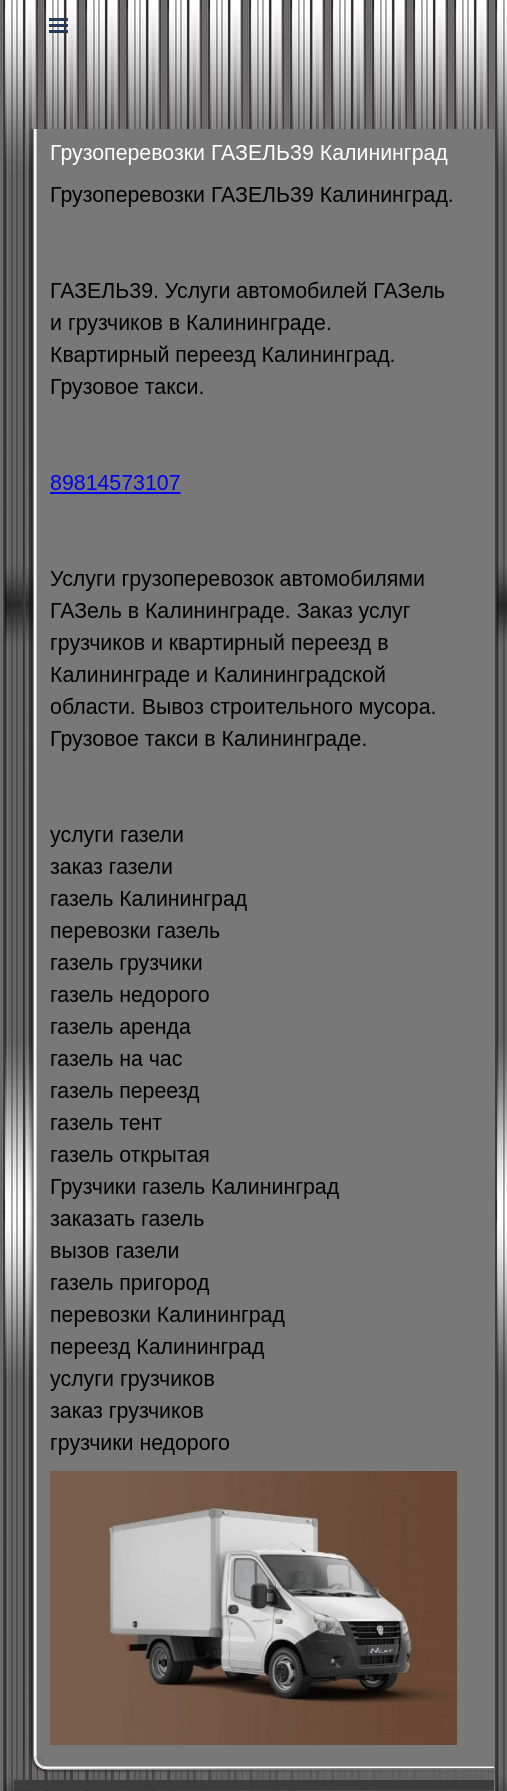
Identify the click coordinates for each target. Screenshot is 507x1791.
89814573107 (115, 483)
